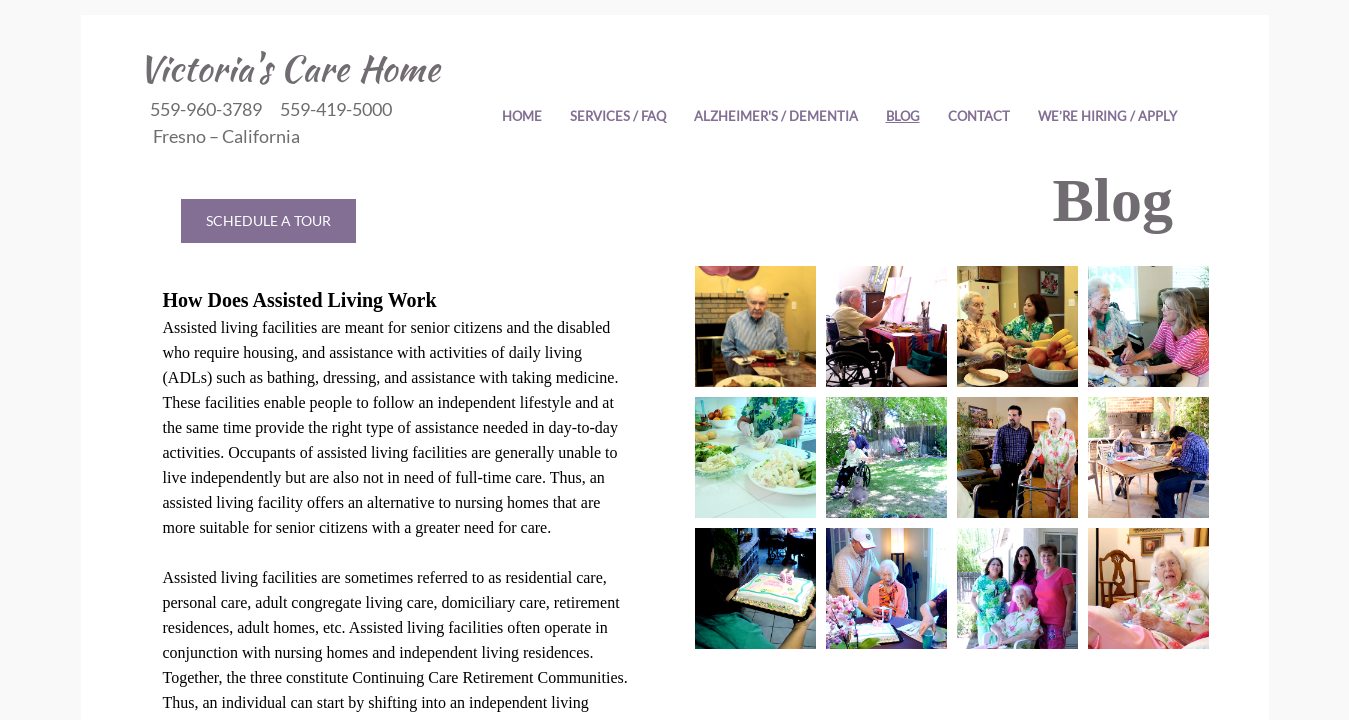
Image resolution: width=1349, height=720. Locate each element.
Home (522, 116)
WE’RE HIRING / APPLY (1107, 116)
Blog (903, 116)
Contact (979, 116)
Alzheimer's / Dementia (776, 116)
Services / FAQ (618, 116)
